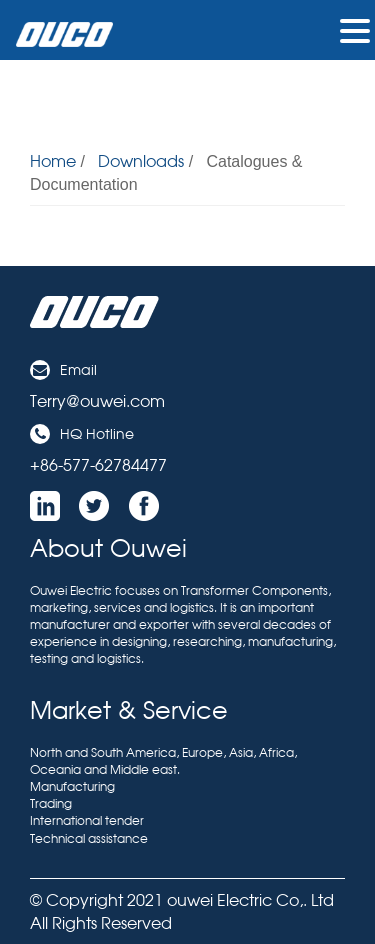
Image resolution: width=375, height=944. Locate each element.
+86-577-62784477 (98, 465)
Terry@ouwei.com (97, 401)
